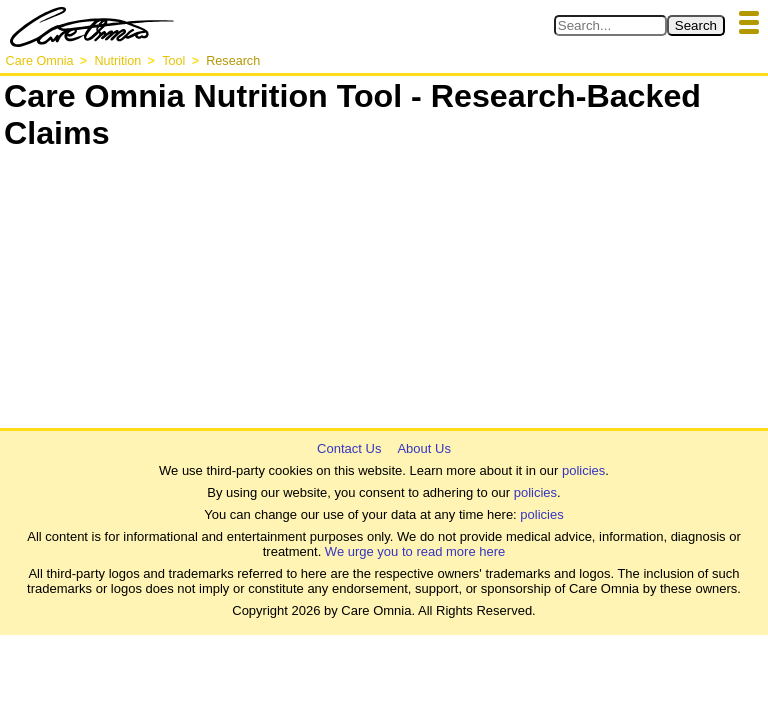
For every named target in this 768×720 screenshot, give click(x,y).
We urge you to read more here (415, 551)
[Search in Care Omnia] (610, 25)
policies (583, 470)
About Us (423, 448)
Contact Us (349, 448)
